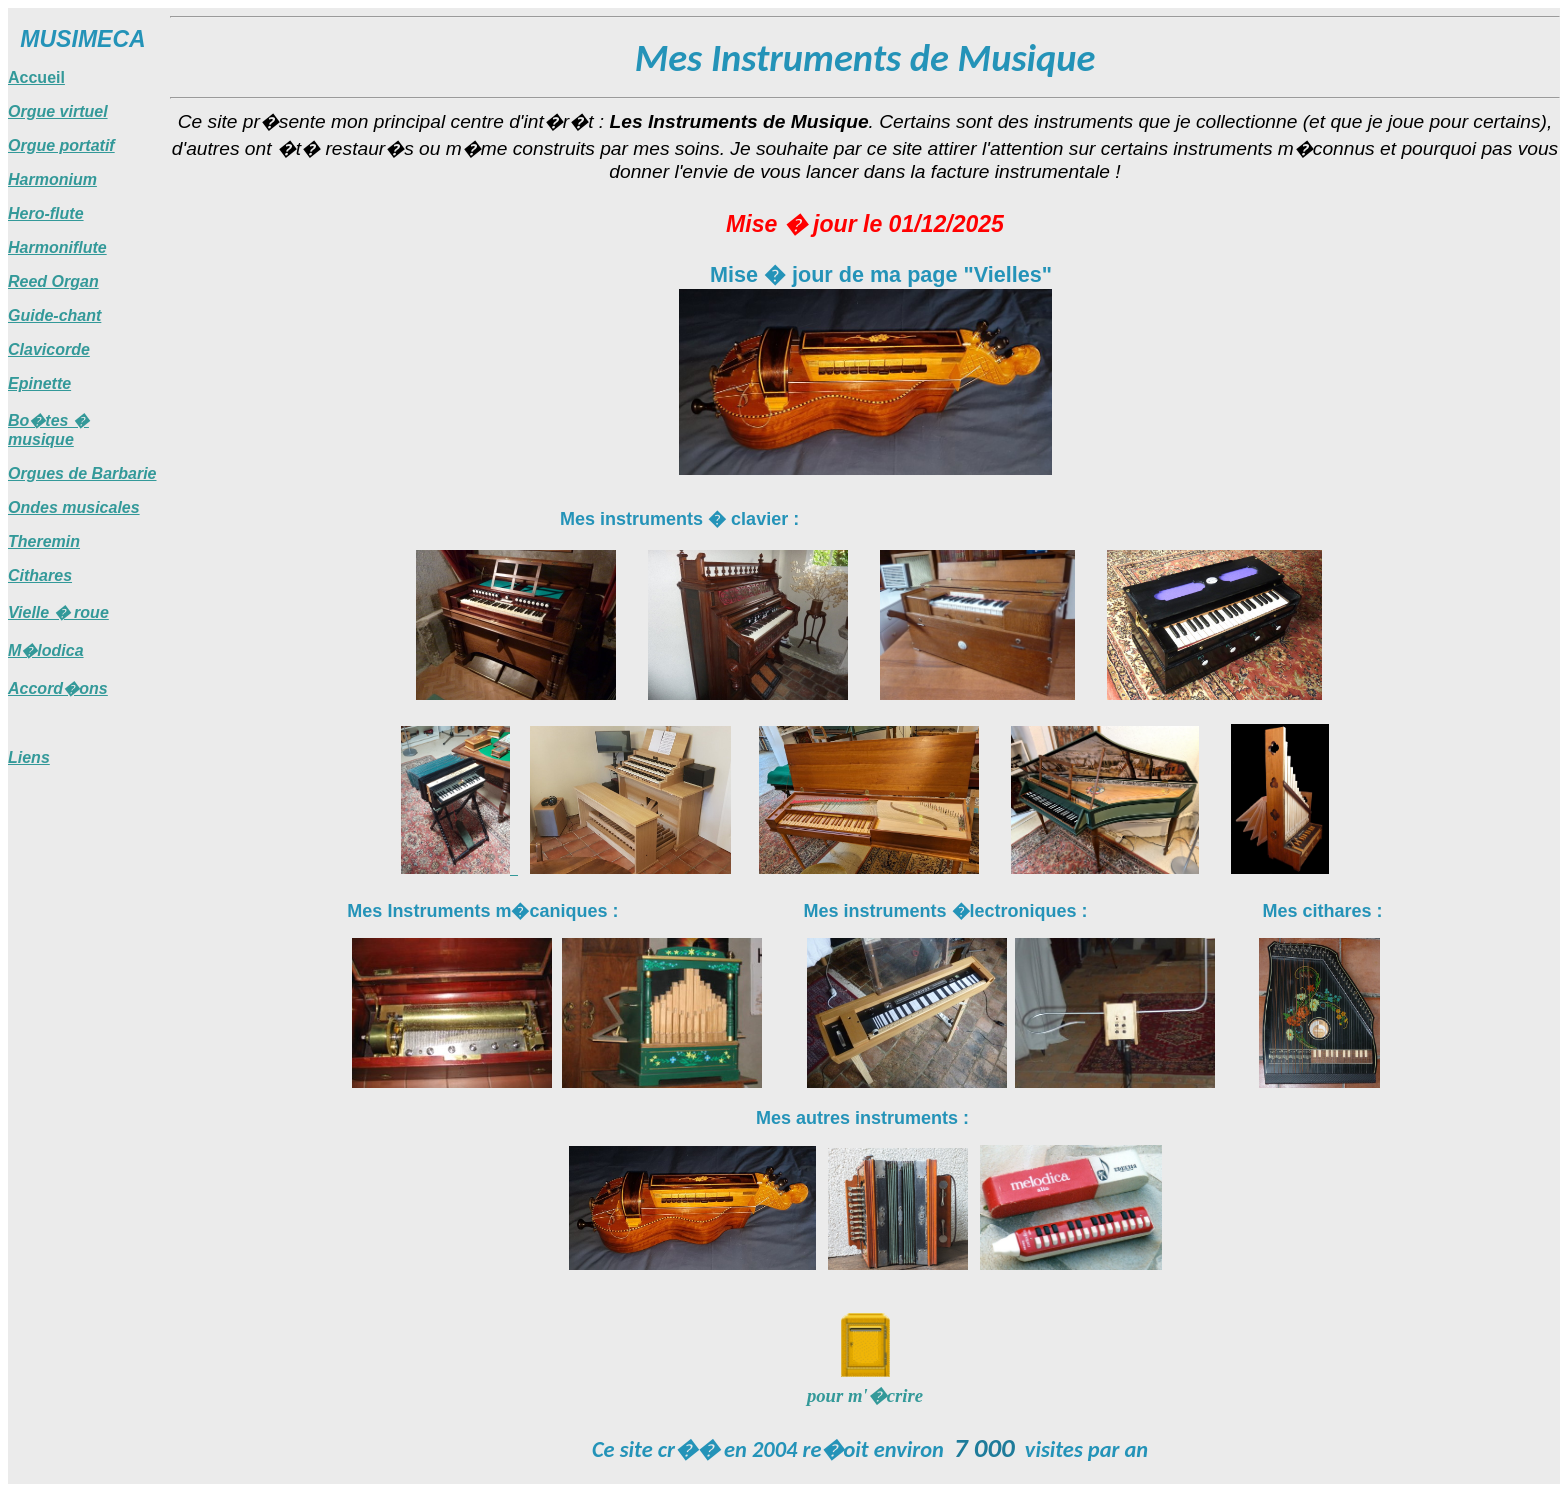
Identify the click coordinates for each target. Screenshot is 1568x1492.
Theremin (44, 541)
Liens (29, 757)
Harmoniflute (57, 247)
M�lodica (46, 650)
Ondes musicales (74, 507)
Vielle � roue (58, 612)
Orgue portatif (61, 145)
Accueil (36, 77)
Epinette (39, 383)
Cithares (40, 575)
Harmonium (52, 179)
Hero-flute (46, 213)
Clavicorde (49, 349)
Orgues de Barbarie (82, 473)
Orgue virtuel (58, 111)
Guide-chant (54, 315)
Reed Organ (53, 281)
